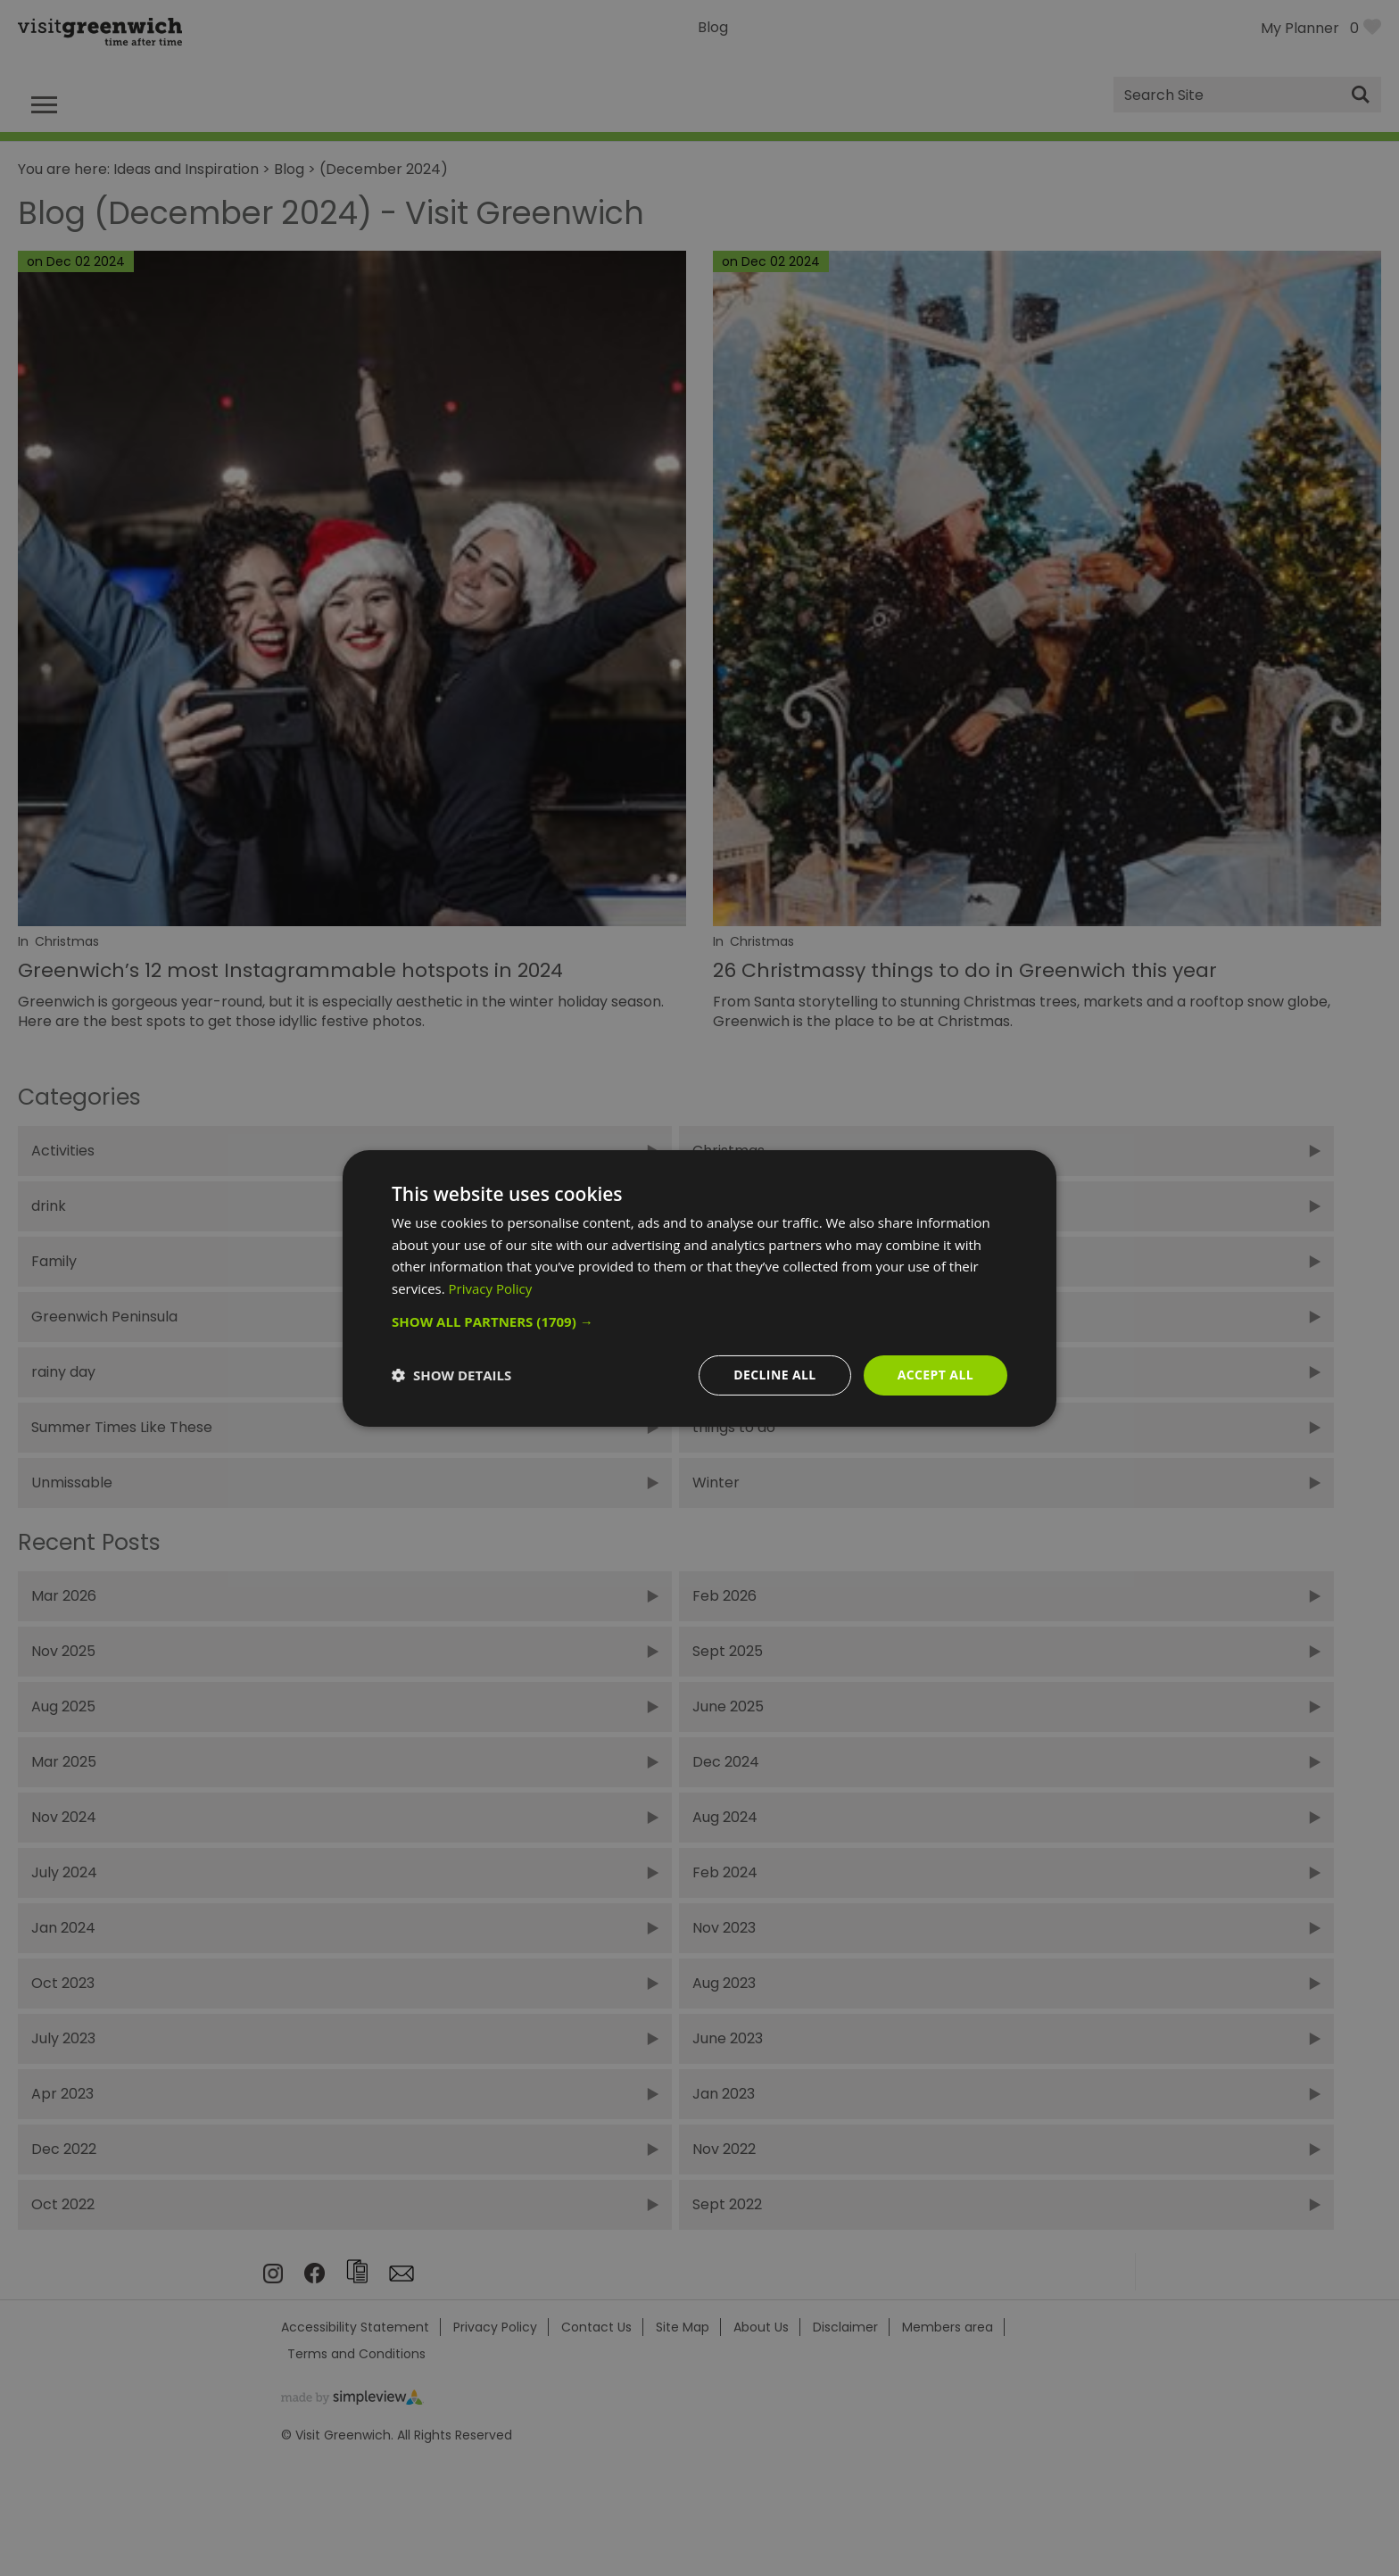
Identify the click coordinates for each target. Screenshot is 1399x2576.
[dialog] (699, 1287)
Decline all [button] (774, 1374)
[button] (699, 1321)
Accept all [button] (935, 1374)
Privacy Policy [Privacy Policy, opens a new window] (491, 1288)
